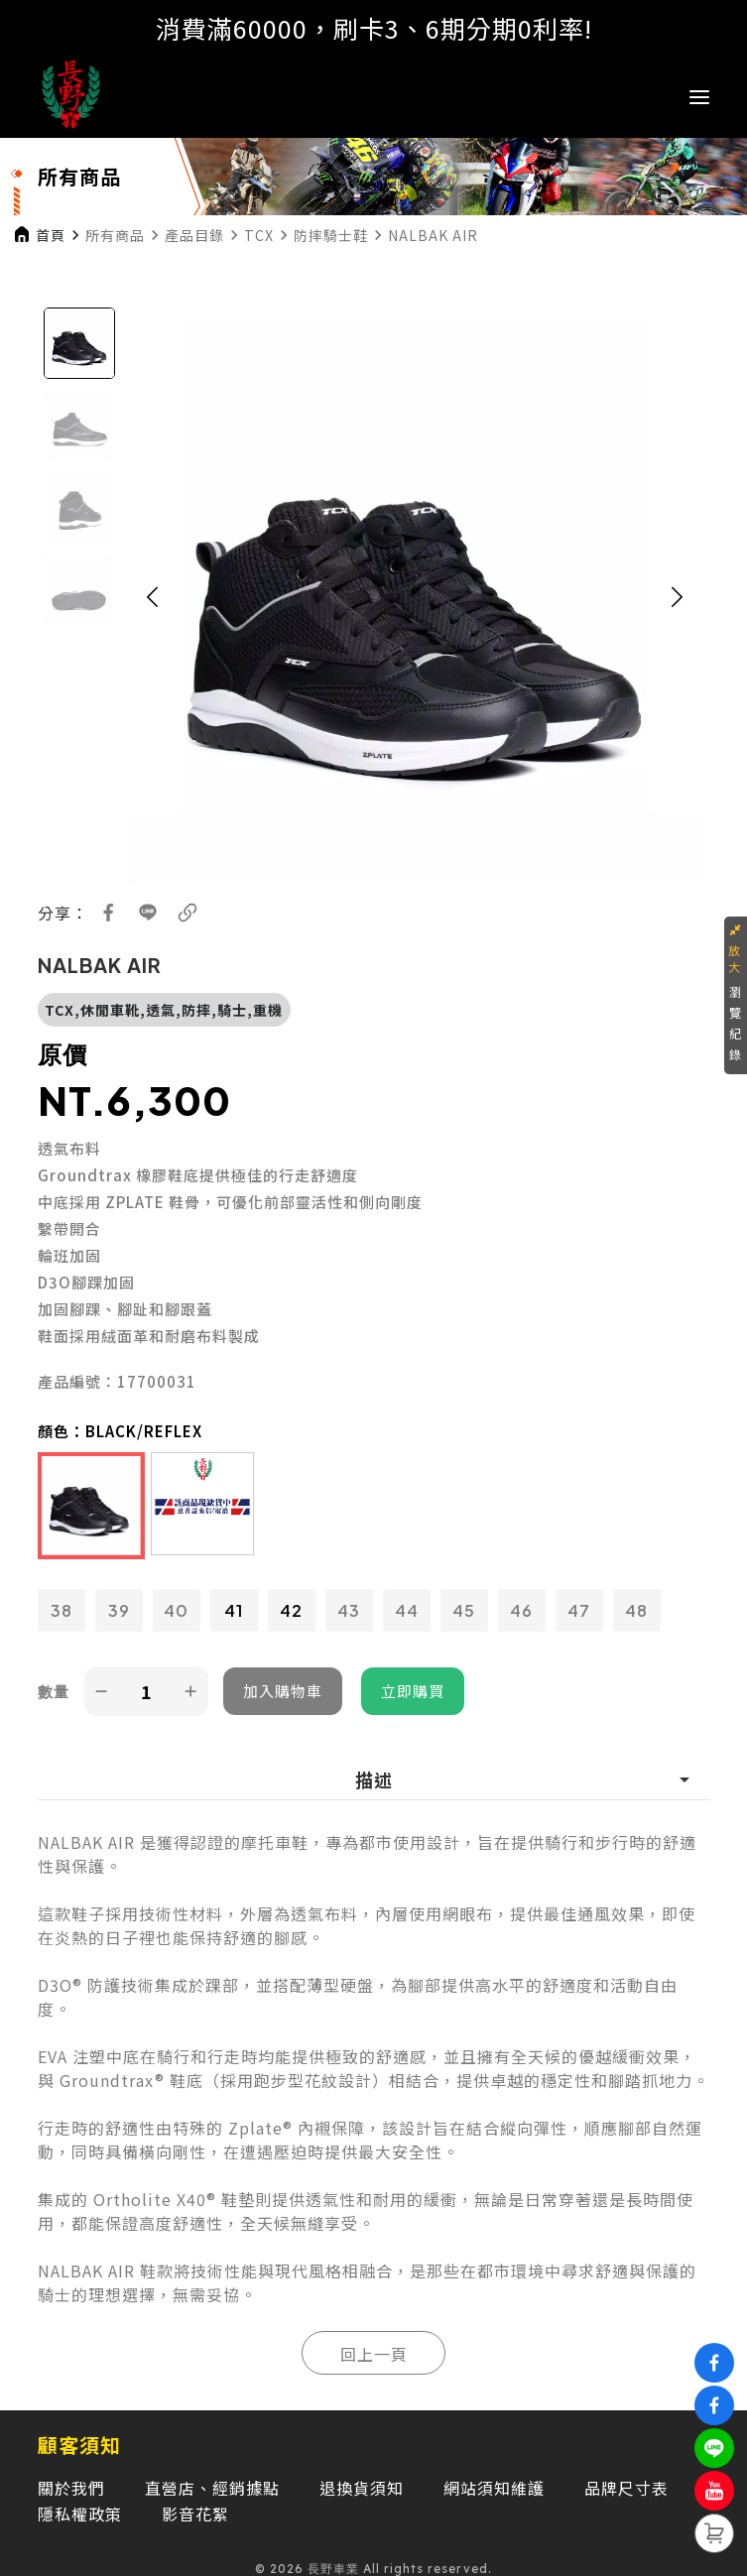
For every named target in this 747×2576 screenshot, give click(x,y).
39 (119, 1610)
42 (291, 1610)
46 (521, 1610)
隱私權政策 (80, 2513)
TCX (259, 235)
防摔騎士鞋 (331, 235)
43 (348, 1610)
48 (636, 1610)
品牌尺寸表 (626, 2488)
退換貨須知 (361, 2488)
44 (407, 1610)
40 (176, 1610)
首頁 (50, 235)
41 (233, 1610)
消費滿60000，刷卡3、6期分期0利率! (374, 28)
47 (578, 1610)
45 (463, 1610)
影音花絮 (195, 2513)
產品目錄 (194, 235)
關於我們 (71, 2488)
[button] (153, 596)
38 (61, 1610)
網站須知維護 (494, 2488)
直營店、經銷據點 (212, 2488)
